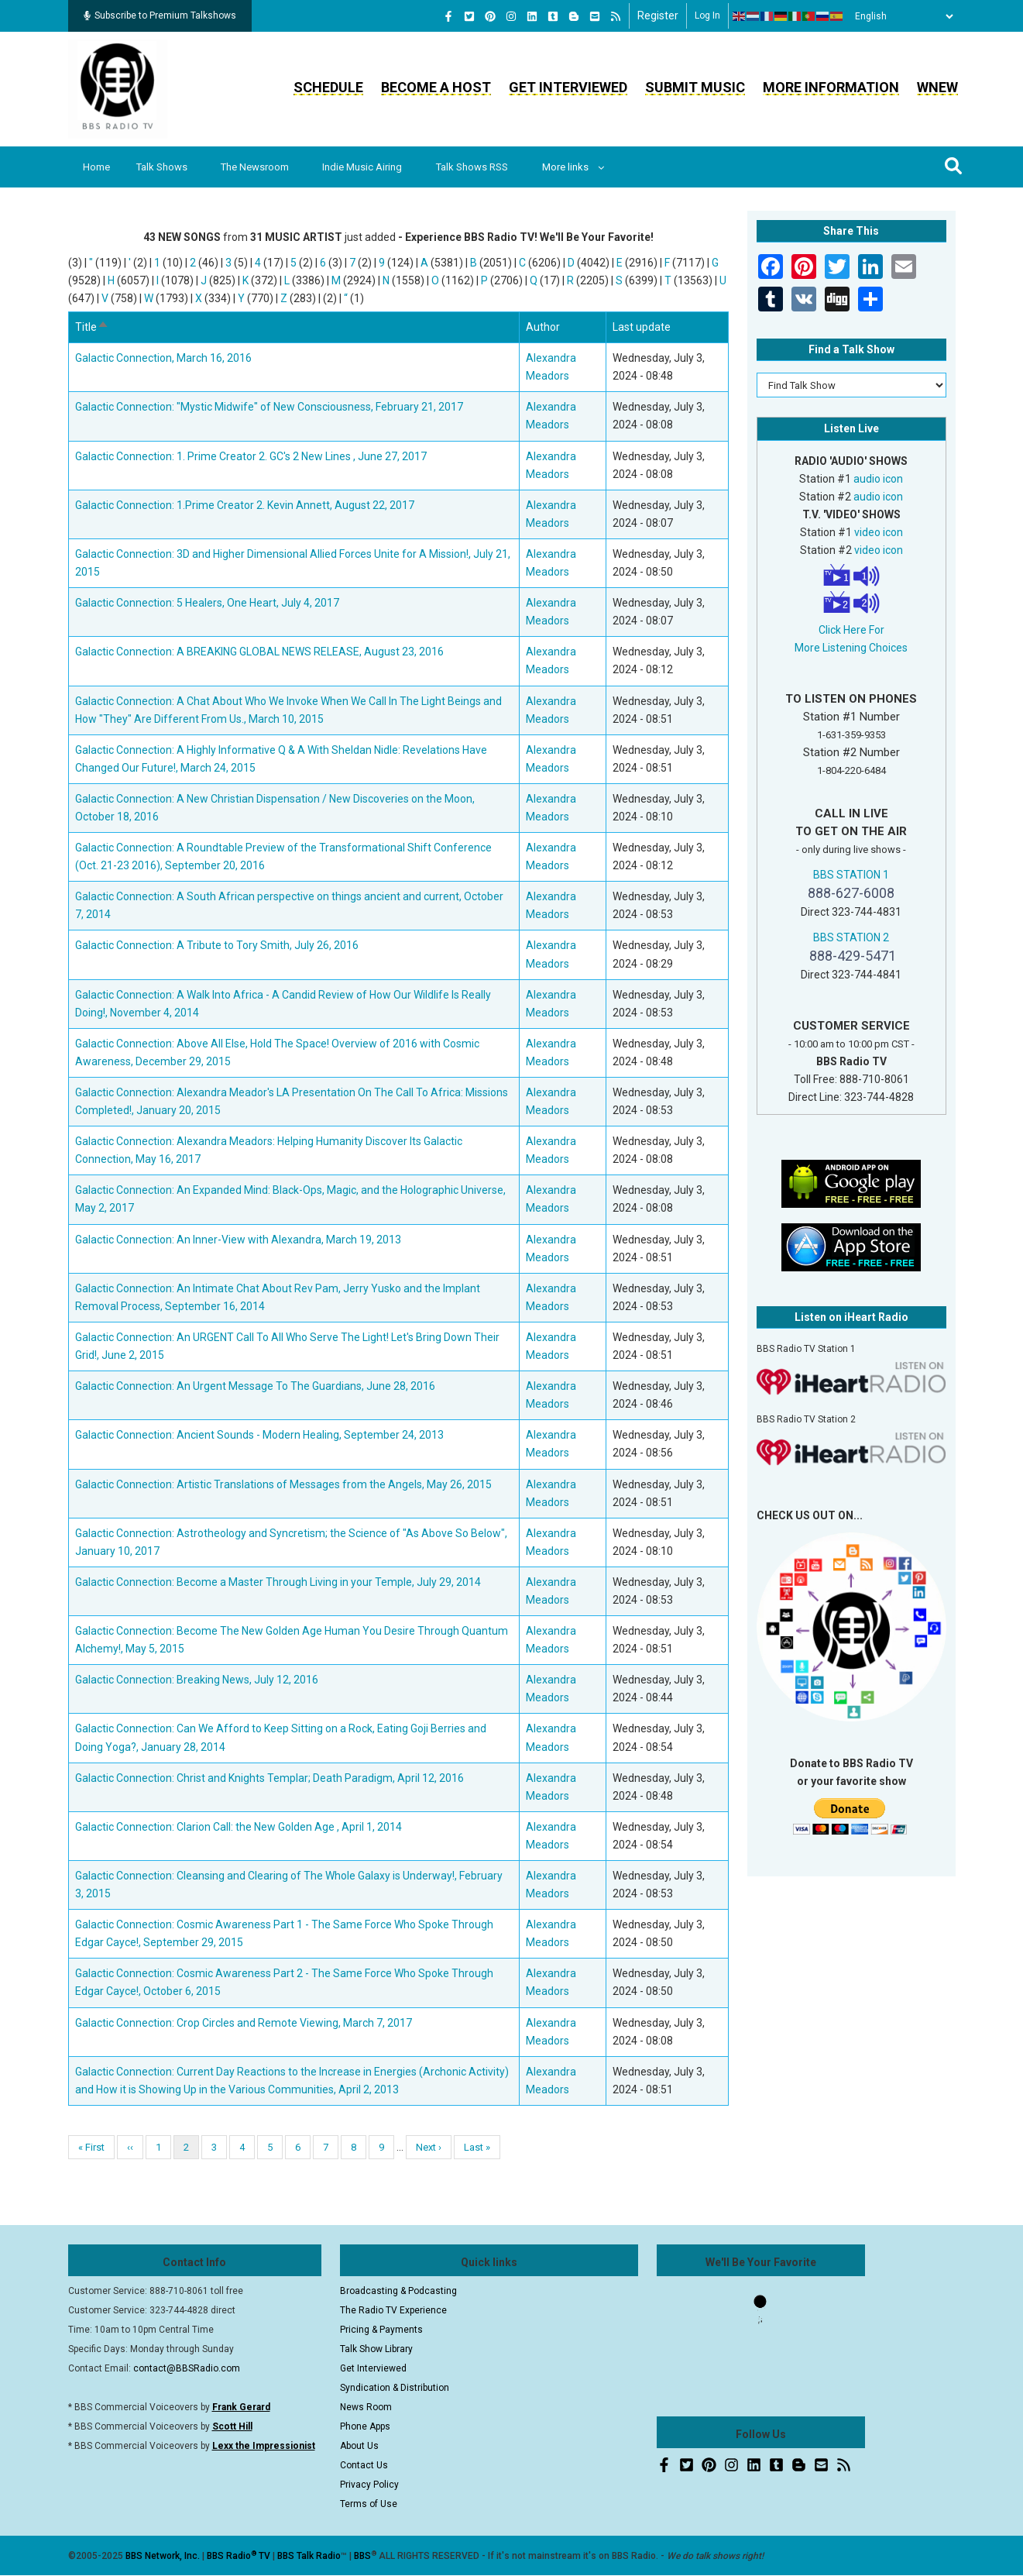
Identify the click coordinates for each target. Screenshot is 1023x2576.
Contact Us (364, 2465)
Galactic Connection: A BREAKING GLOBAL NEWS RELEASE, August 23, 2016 (259, 651)
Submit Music (695, 87)
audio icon (878, 479)
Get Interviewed (568, 87)
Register (657, 15)
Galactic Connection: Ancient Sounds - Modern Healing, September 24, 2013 (259, 1435)
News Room (366, 2407)
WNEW (937, 87)
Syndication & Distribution (394, 2387)
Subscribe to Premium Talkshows (160, 15)
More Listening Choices (851, 647)
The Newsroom (258, 167)
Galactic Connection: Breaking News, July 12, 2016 (196, 1679)
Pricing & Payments (381, 2329)
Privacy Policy (369, 2484)
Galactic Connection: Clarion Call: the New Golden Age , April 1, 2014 (238, 1827)
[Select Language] (900, 16)
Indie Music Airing (367, 167)
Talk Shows (163, 167)
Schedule (328, 87)
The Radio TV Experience (393, 2310)
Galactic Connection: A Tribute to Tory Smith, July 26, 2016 (217, 945)
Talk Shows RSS (477, 167)
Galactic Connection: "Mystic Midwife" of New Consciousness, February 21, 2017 (269, 407)
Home (97, 167)
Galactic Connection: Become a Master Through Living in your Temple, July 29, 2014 (278, 1582)
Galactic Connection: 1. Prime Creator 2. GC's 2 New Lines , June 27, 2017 (251, 456)
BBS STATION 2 (851, 937)
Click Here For (851, 630)
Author (543, 327)
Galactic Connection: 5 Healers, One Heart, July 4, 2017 (207, 603)
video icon (878, 532)
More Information (831, 87)
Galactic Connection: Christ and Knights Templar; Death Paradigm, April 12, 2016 (269, 1778)
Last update (642, 327)
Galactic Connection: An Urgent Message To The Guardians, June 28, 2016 (255, 1386)
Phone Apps (365, 2426)
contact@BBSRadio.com (186, 2368)
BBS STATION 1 (851, 874)
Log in (707, 15)
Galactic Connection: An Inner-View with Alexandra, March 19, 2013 (238, 1239)
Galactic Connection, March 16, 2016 (163, 358)
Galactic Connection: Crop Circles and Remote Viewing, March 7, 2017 (243, 2023)
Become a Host (436, 87)
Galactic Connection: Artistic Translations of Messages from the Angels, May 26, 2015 (283, 1484)
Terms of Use (368, 2504)
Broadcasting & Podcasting (398, 2290)
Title (92, 327)
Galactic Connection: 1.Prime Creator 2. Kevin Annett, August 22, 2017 (244, 505)
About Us (359, 2445)
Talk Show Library (376, 2349)
